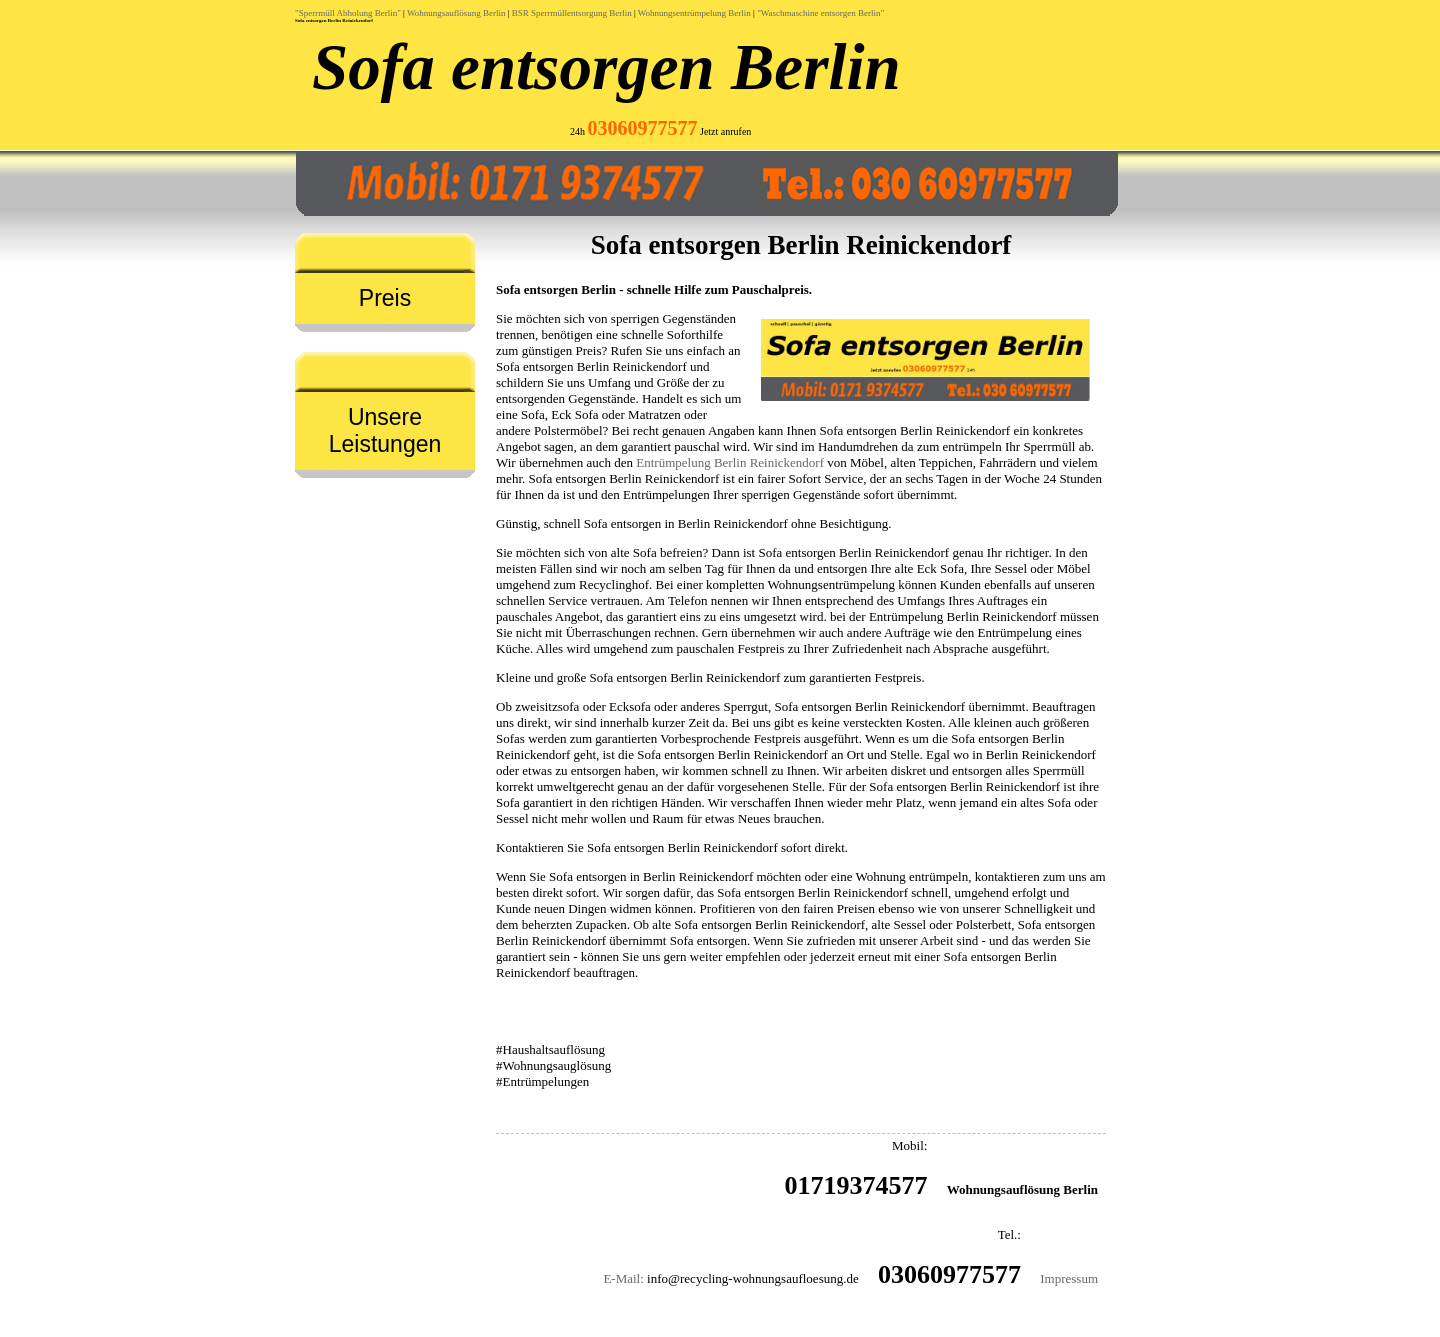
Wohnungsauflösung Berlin (456, 13)
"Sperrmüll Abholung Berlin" (348, 13)
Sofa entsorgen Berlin (606, 67)
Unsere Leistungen (385, 430)
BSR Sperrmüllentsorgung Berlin (572, 13)
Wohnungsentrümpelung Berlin (694, 13)
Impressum (1069, 1278)
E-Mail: (623, 1278)
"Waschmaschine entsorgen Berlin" (820, 13)
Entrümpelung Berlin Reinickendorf (730, 462)
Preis (385, 298)
